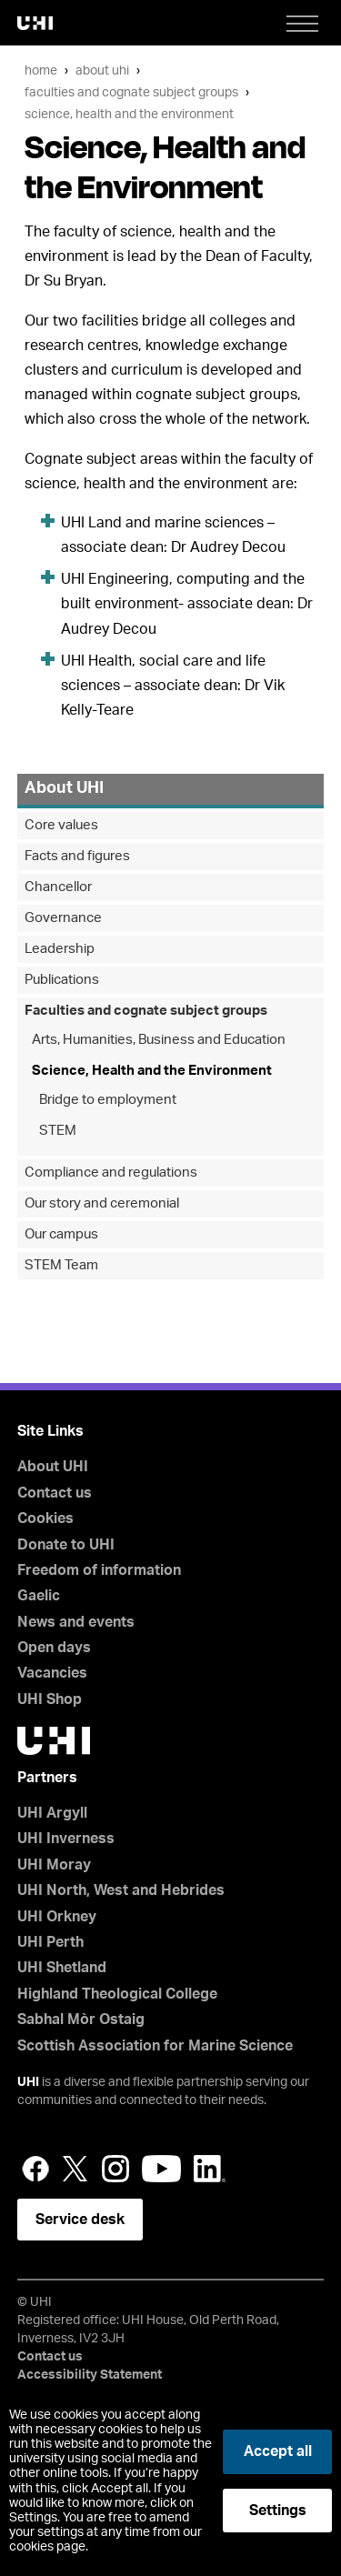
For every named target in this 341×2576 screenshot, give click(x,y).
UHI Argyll (52, 1813)
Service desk (80, 2219)
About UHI (102, 70)
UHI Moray (54, 1865)
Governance (63, 918)
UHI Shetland (61, 1967)
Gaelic (38, 1596)
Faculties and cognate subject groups (131, 92)
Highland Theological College (117, 1994)
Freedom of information (99, 1570)
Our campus (61, 1234)
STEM (57, 1131)
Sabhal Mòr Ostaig (81, 2019)
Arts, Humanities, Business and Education (159, 1040)
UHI (28, 2082)
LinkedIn (210, 2168)
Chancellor (58, 887)
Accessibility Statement (89, 2375)
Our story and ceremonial (102, 1203)
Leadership (60, 949)
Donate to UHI (66, 1545)
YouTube (161, 2168)
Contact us (54, 1493)
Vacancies (52, 1673)
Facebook (35, 2168)
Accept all (278, 2451)
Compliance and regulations (111, 1172)
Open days (54, 1647)
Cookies (45, 1518)
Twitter (75, 2168)
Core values (61, 825)
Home (41, 70)
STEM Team (61, 1265)
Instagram (115, 2168)
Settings (277, 2510)
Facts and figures (77, 856)
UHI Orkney (56, 1916)
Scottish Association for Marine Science (155, 2046)
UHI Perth (50, 1942)
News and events (76, 1622)
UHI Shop (49, 1699)
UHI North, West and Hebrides (121, 1890)
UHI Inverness (66, 1838)
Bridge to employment (107, 1100)
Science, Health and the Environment (129, 114)
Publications (62, 980)
